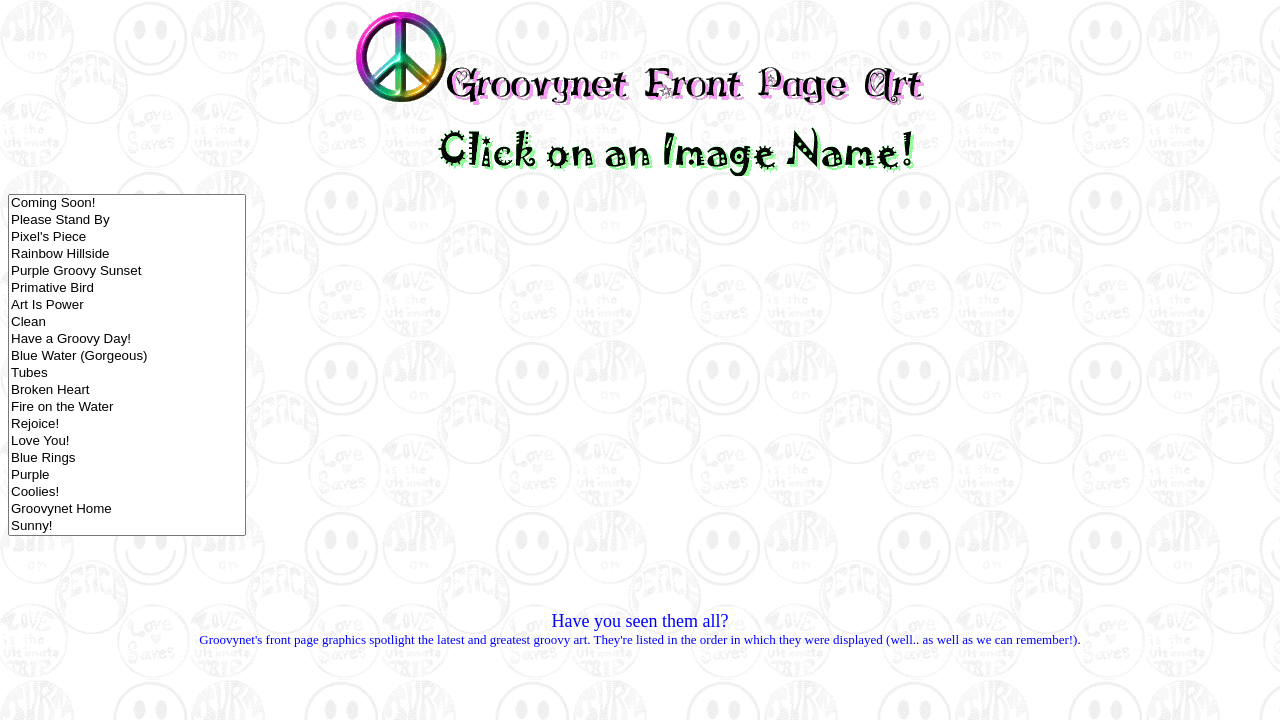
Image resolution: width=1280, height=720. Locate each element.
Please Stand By (127, 220)
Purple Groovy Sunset (127, 271)
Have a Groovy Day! (127, 339)
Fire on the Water (127, 407)
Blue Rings (127, 458)
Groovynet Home (127, 509)
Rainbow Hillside (127, 254)
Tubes (127, 373)
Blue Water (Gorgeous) (127, 356)
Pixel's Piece (127, 237)
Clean (127, 322)
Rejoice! (127, 424)
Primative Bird (127, 288)
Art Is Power (127, 305)
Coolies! (127, 492)
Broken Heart (127, 390)
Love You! (127, 441)
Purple (127, 475)
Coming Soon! (127, 203)
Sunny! (127, 526)
